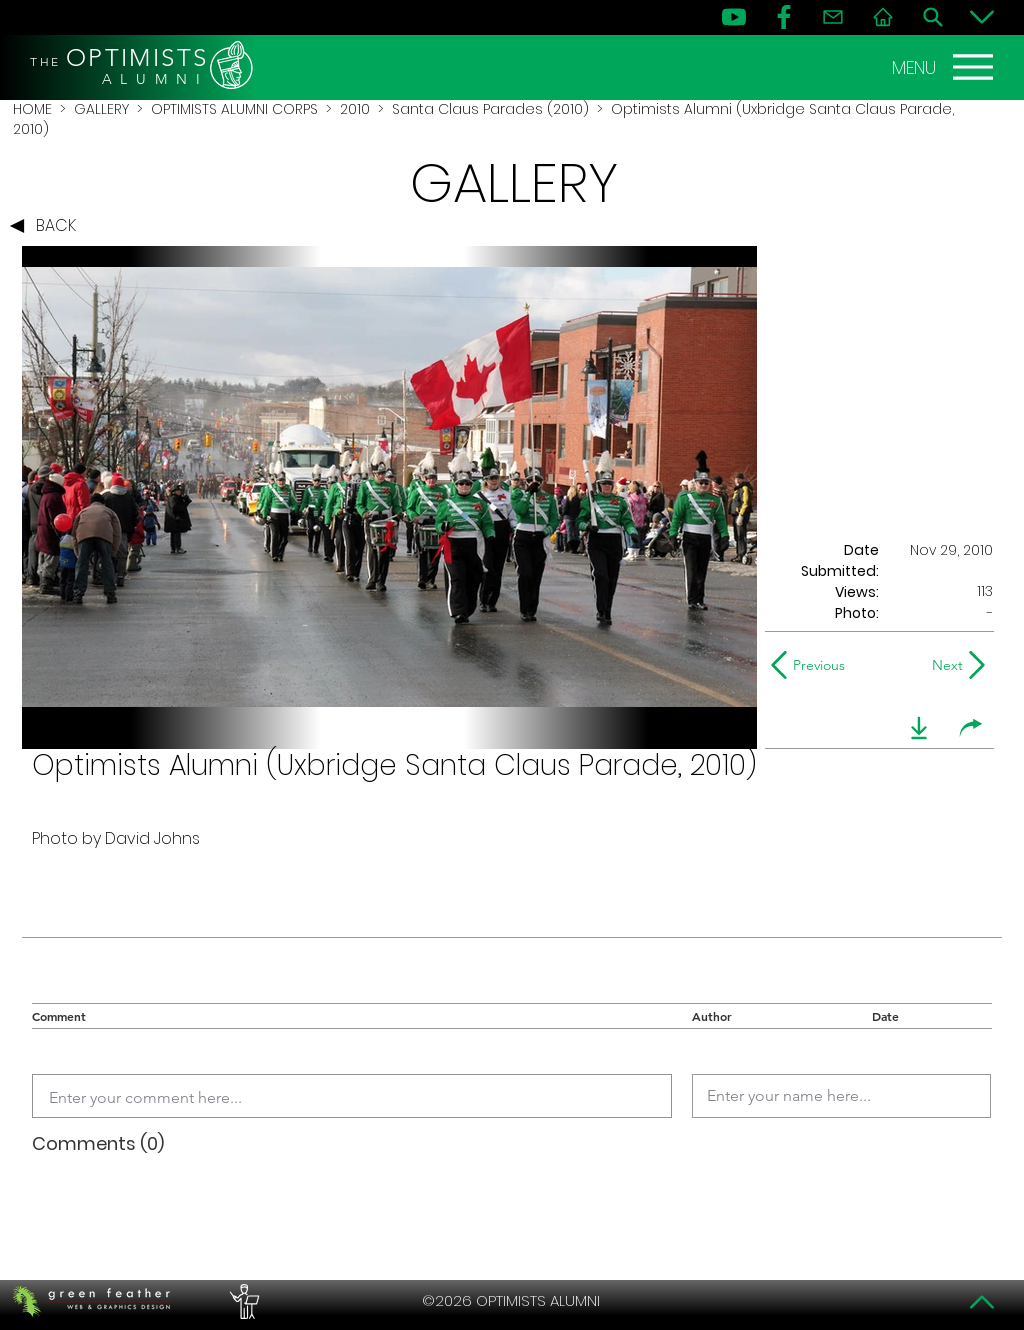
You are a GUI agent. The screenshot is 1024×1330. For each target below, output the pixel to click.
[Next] (943, 665)
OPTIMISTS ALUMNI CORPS (234, 109)
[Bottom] (982, 17)
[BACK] (48, 226)
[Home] (883, 17)
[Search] (933, 17)
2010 (355, 109)
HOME (32, 109)
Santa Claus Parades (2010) (490, 109)
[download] (919, 728)
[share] (971, 728)
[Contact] (833, 17)
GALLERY (101, 109)
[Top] (982, 1302)
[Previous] (812, 665)
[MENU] (945, 67)
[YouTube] (734, 17)
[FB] (784, 17)
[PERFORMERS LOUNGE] (242, 1301)
